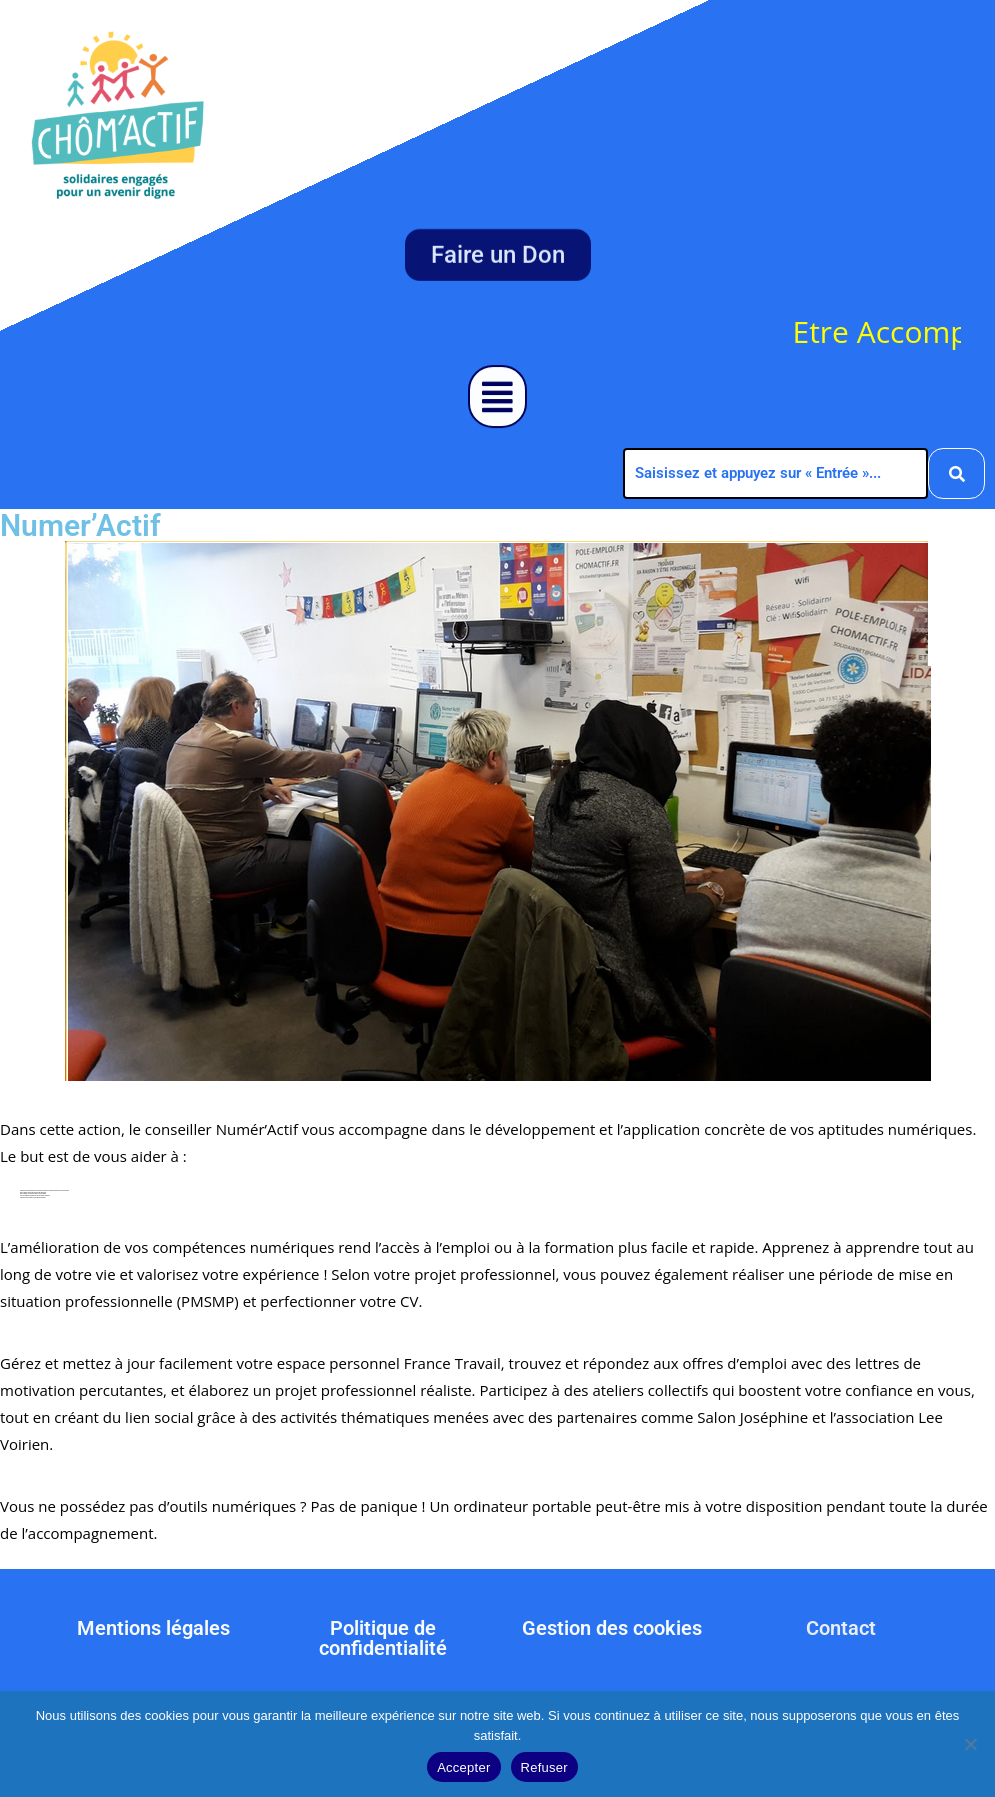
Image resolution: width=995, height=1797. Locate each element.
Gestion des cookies (612, 1628)
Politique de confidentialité (383, 1638)
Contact (841, 1628)
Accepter (463, 1767)
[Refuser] (970, 1744)
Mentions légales (153, 1628)
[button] (498, 396)
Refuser (544, 1767)
